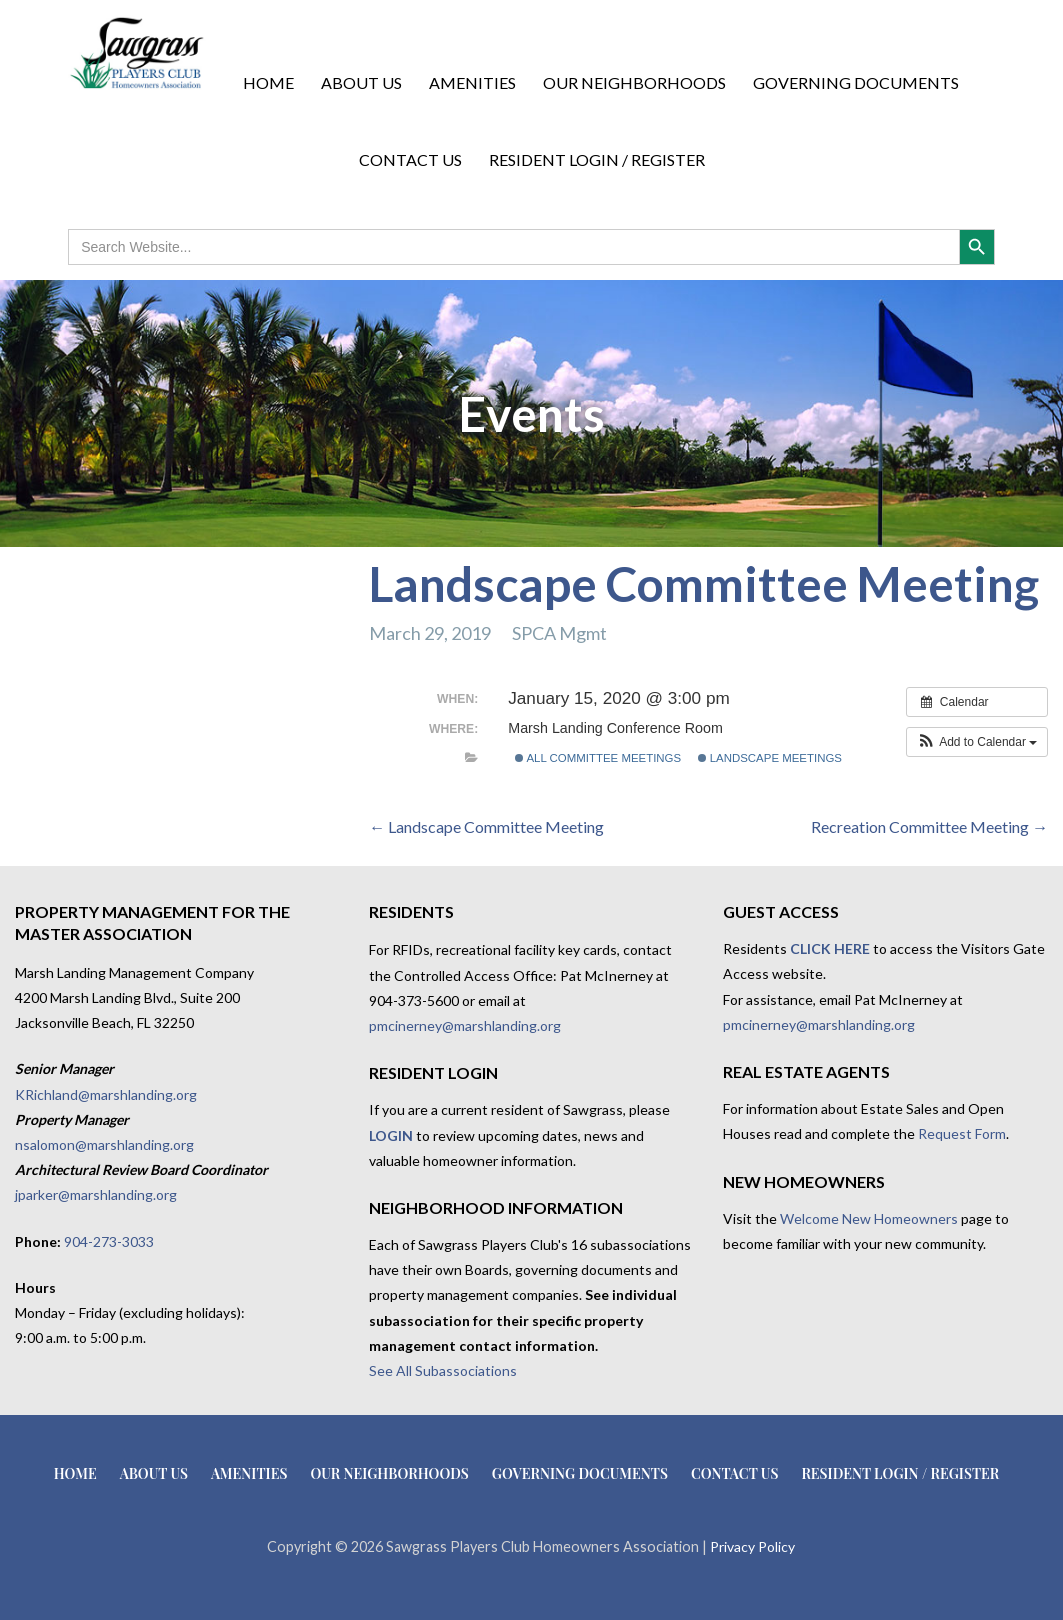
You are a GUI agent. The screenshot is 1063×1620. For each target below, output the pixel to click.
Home (268, 82)
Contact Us (410, 159)
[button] (977, 742)
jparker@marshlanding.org (96, 1194)
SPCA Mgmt (559, 633)
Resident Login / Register (597, 159)
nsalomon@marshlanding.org (104, 1144)
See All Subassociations (443, 1370)
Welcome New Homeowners (869, 1218)
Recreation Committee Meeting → (929, 826)
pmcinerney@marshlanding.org (465, 1025)
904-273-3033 (109, 1241)
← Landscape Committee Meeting (486, 826)
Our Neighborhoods (634, 82)
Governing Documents (856, 82)
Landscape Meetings (770, 758)
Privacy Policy (752, 1546)
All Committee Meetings (598, 758)
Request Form (962, 1133)
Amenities (472, 82)
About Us (361, 82)
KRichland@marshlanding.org (106, 1094)
